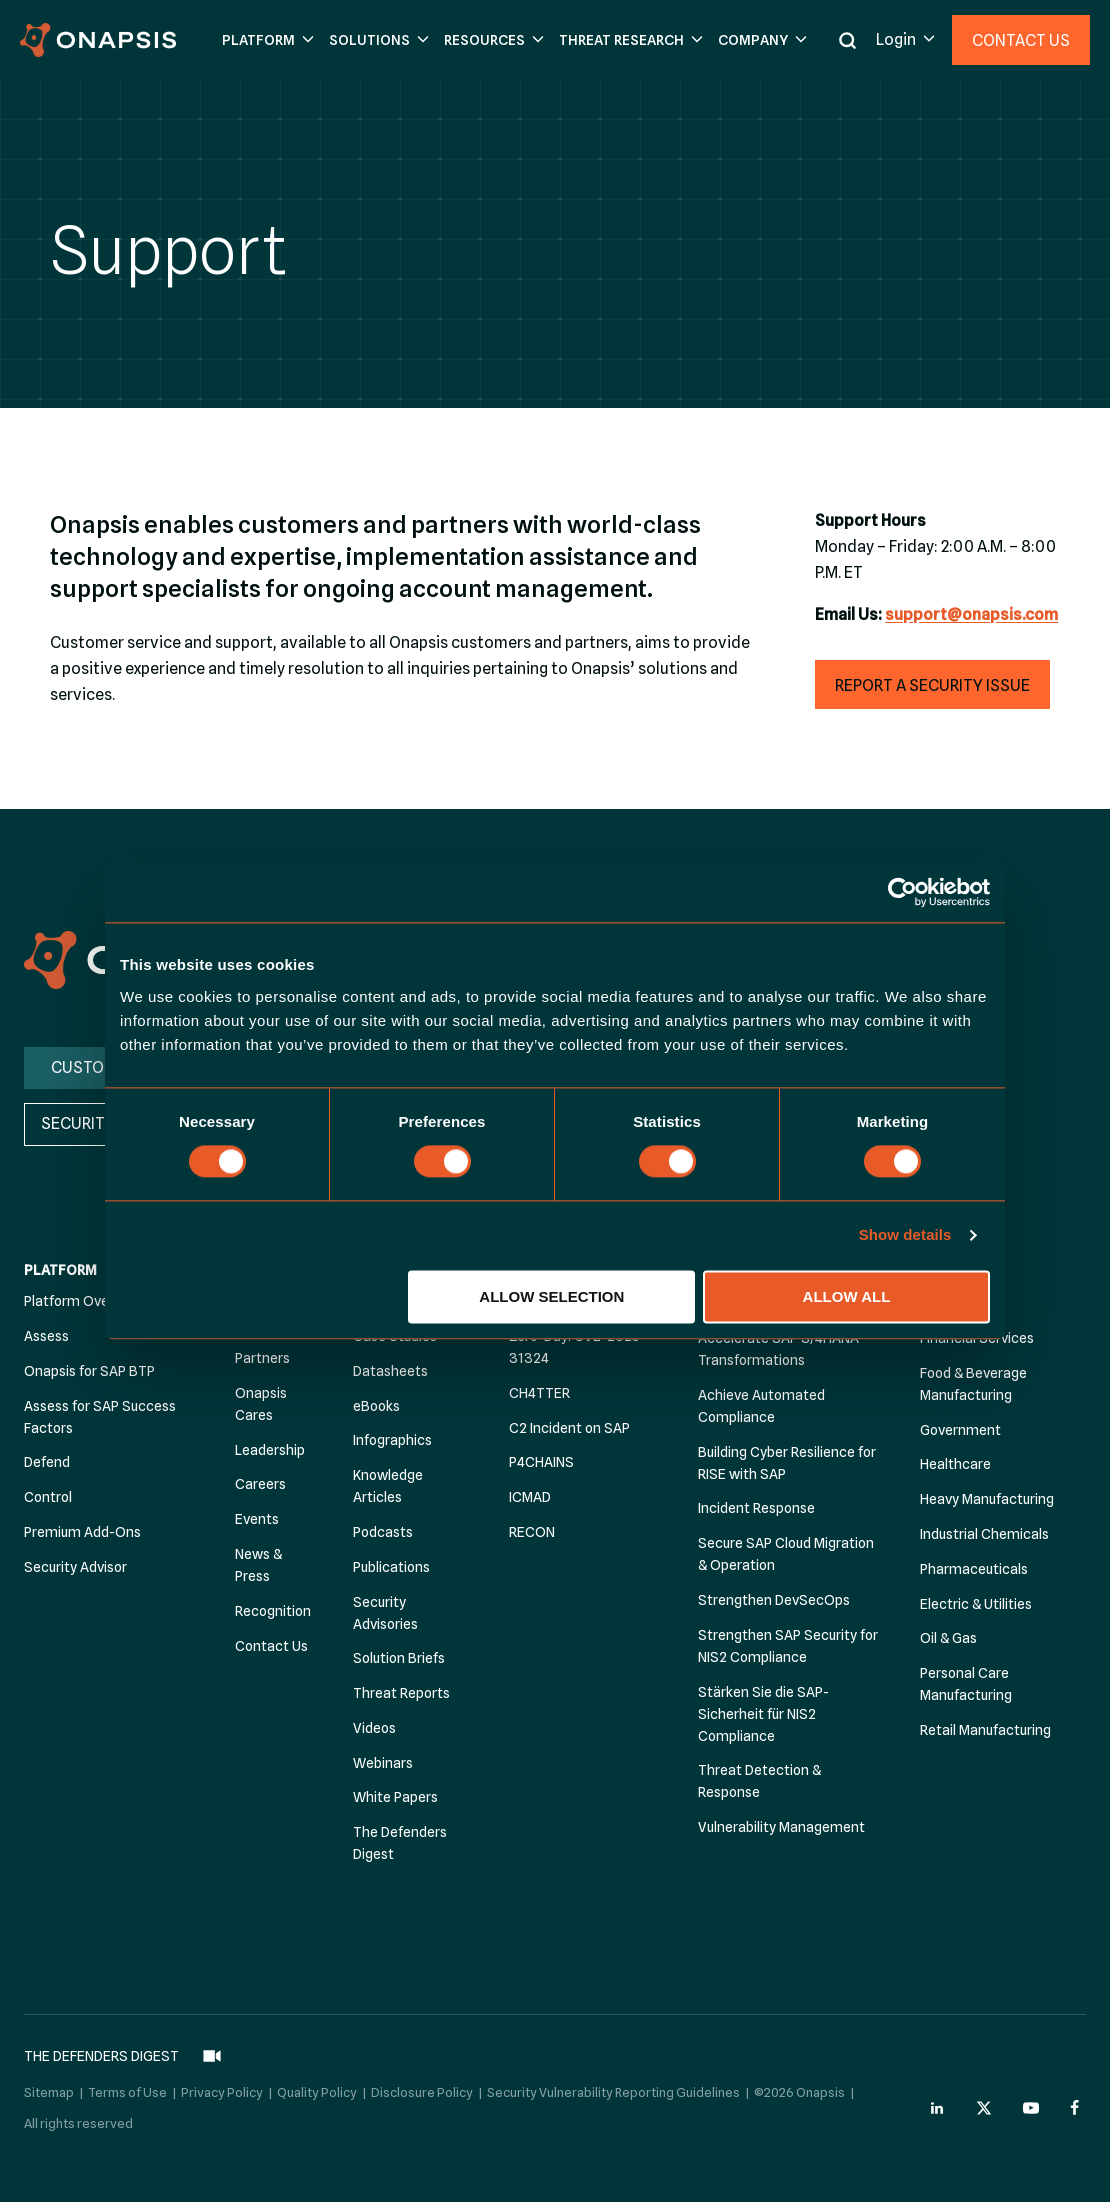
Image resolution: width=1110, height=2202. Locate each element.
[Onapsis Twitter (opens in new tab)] (984, 2103)
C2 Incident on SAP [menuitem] (569, 1428)
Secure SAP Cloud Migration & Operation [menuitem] (786, 1555)
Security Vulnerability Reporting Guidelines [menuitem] (613, 2087)
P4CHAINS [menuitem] (541, 1463)
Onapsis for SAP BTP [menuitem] (89, 1371)
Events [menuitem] (257, 1520)
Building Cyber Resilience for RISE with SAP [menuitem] (787, 1463)
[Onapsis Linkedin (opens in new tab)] (938, 2103)
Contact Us (1021, 40)
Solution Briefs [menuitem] (399, 1659)
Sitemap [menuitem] (49, 2087)
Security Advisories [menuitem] (385, 1613)
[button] (265, 40)
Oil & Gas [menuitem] (948, 1639)
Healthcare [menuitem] (955, 1465)
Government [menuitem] (960, 1430)
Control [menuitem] (48, 1498)
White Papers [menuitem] (395, 1798)
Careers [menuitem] (260, 1485)
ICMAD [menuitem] (530, 1498)
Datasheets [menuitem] (390, 1371)
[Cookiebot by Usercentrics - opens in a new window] (902, 892)
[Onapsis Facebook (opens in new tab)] (1078, 2103)
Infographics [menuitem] (392, 1441)
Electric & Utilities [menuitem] (976, 1604)
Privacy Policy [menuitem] (222, 2087)
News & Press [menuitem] (258, 1565)
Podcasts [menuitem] (383, 1532)
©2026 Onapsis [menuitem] (799, 2087)
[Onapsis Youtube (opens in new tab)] (1031, 2103)
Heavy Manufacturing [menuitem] (987, 1500)
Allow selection (551, 1296)
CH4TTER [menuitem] (539, 1393)
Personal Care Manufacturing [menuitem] (966, 1685)
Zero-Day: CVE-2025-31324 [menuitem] (577, 1347)
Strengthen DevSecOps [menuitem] (774, 1600)
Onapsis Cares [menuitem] (261, 1404)
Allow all (847, 1296)
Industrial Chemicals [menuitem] (984, 1534)
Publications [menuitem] (391, 1567)
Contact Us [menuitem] (271, 1646)
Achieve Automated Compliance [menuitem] (761, 1406)
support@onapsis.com (971, 614)
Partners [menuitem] (262, 1358)
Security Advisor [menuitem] (75, 1567)
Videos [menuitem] (374, 1728)
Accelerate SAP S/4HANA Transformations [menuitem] (778, 1349)
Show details (905, 1235)
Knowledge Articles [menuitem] (388, 1487)
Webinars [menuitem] (383, 1763)
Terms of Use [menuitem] (127, 2087)
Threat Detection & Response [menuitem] (759, 1782)
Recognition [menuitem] (273, 1611)
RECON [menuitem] (532, 1532)
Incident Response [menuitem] (756, 1509)
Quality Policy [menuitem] (317, 2087)
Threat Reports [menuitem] (401, 1694)
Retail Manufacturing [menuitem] (985, 1730)
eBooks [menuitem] (376, 1406)
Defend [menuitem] (47, 1463)
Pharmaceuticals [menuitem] (974, 1569)
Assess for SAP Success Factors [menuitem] (100, 1417)
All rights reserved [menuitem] (78, 2118)
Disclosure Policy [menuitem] (422, 2087)
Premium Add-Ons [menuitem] (82, 1532)
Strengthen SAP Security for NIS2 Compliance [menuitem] (788, 1646)
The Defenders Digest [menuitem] (400, 1844)
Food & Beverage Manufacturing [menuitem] (973, 1384)
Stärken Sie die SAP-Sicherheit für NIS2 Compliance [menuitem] (763, 1714)
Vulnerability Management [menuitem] (781, 1828)
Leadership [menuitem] (270, 1450)
